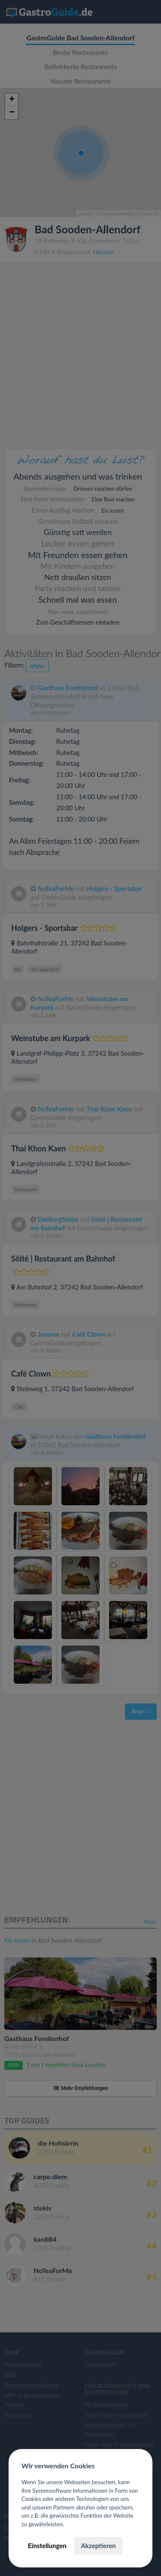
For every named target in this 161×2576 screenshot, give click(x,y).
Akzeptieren (98, 2545)
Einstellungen (47, 2545)
